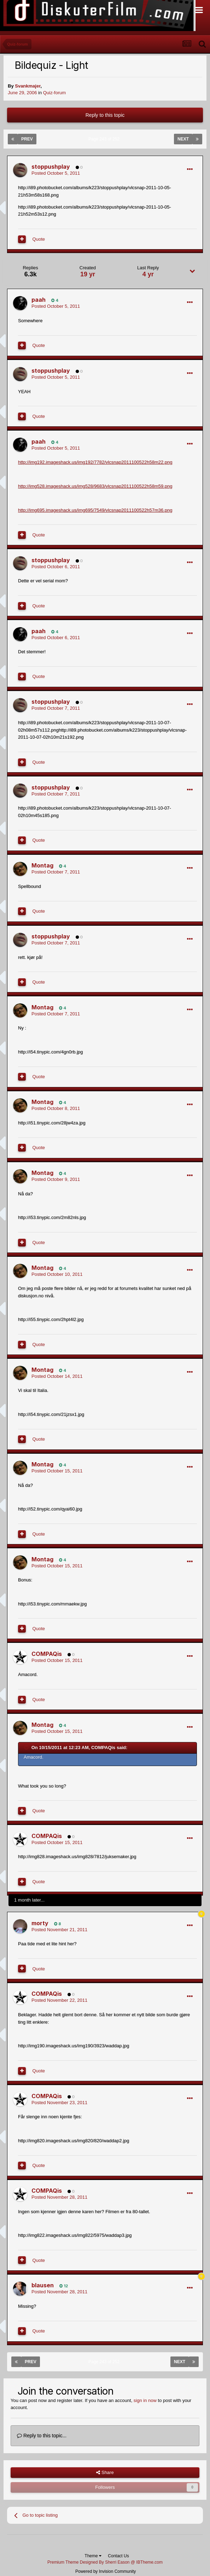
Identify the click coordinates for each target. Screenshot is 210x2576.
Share (104, 2472)
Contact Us (118, 2555)
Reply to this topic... (41, 2435)
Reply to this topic (105, 115)
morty (39, 1923)
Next (183, 139)
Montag (42, 865)
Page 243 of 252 (105, 139)
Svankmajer (27, 86)
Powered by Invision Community (105, 2571)
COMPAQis (46, 1653)
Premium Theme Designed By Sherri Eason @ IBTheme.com (105, 2562)
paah (38, 299)
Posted (55, 173)
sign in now (145, 2400)
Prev (27, 139)
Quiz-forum (54, 92)
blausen (42, 2285)
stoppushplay (50, 166)
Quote (39, 239)
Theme (92, 2555)
